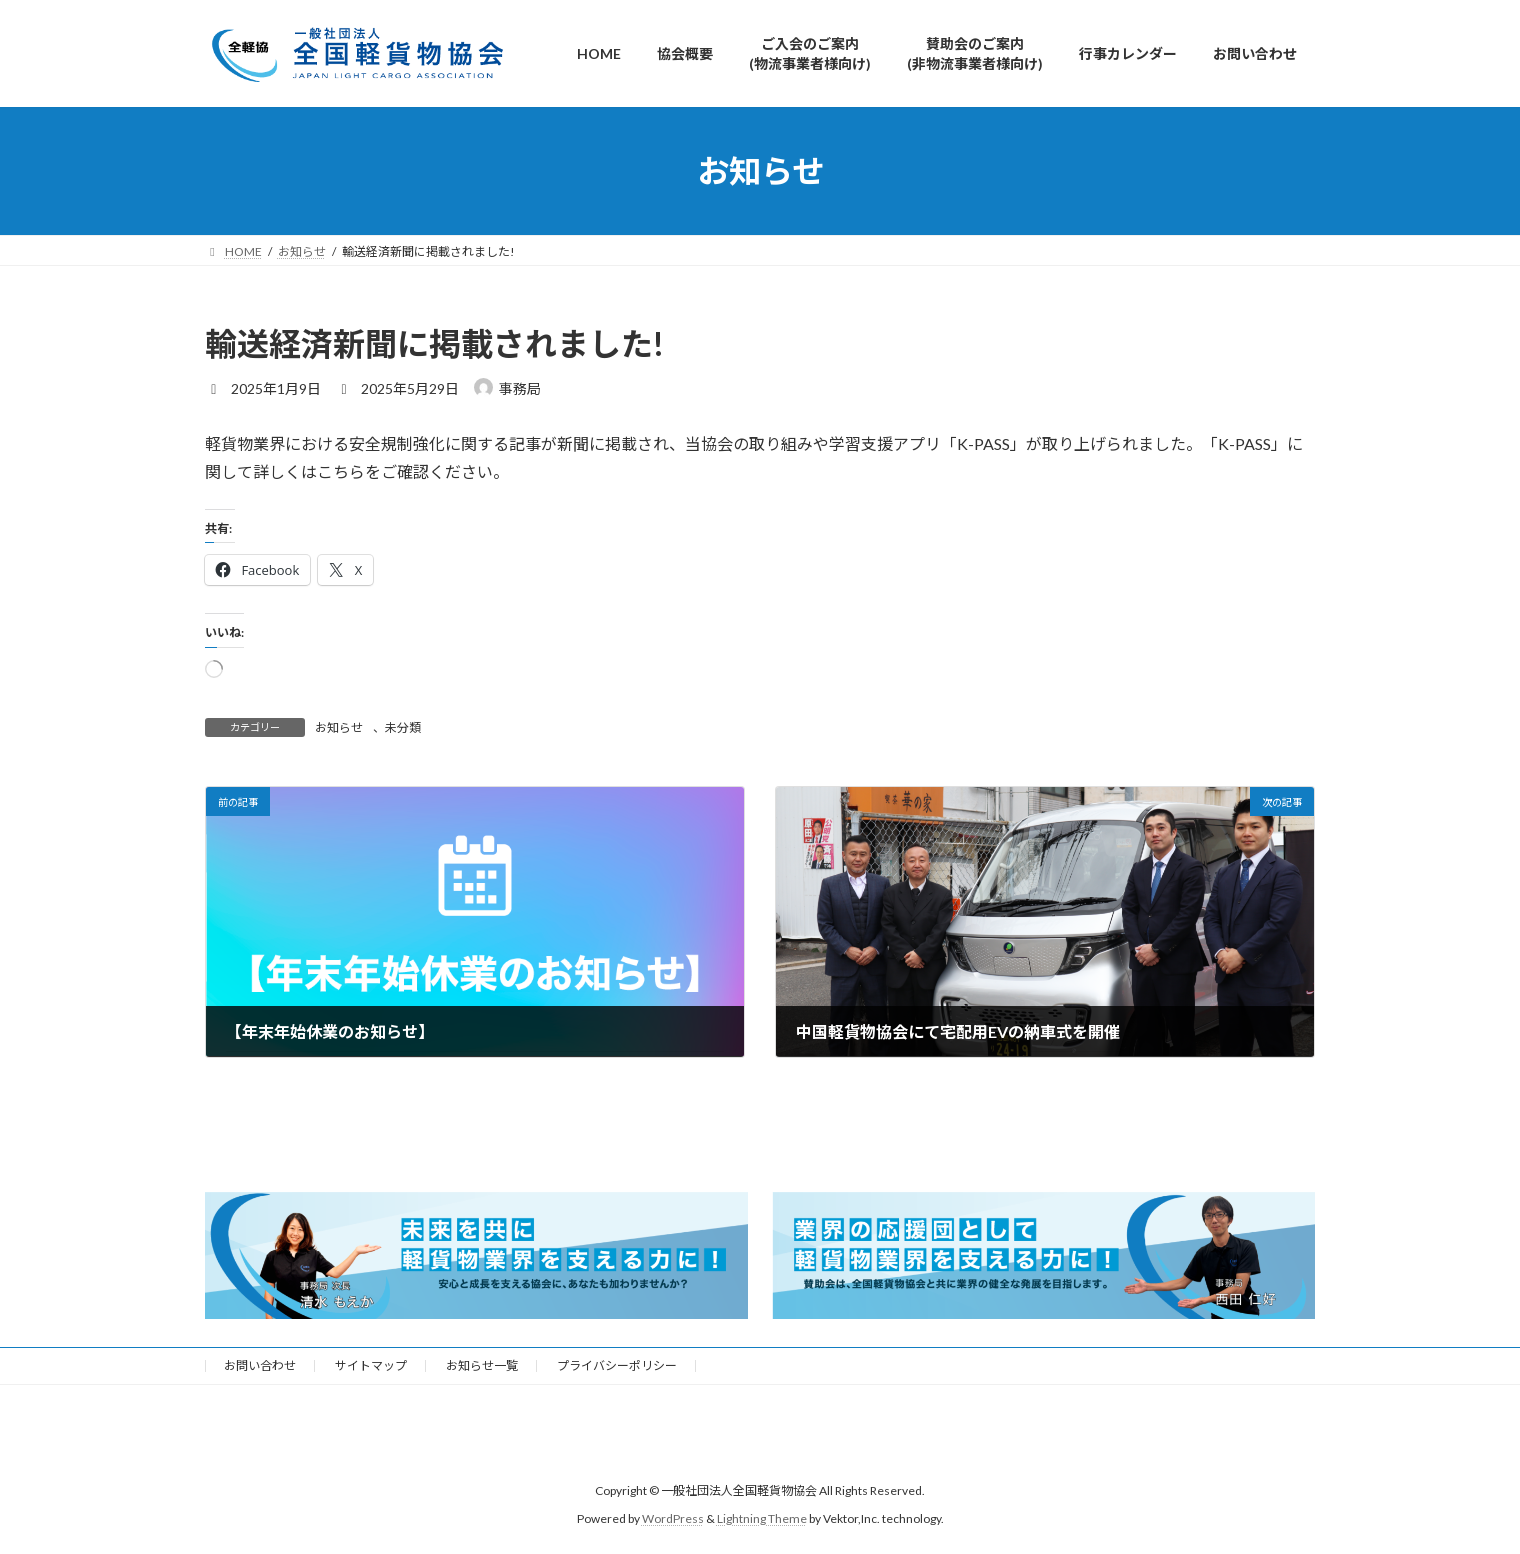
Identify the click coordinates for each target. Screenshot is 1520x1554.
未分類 (403, 727)
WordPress (673, 1519)
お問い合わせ (260, 1365)
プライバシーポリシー (617, 1365)
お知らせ (339, 727)
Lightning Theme (762, 1519)
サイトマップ (371, 1365)
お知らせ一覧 (482, 1365)
